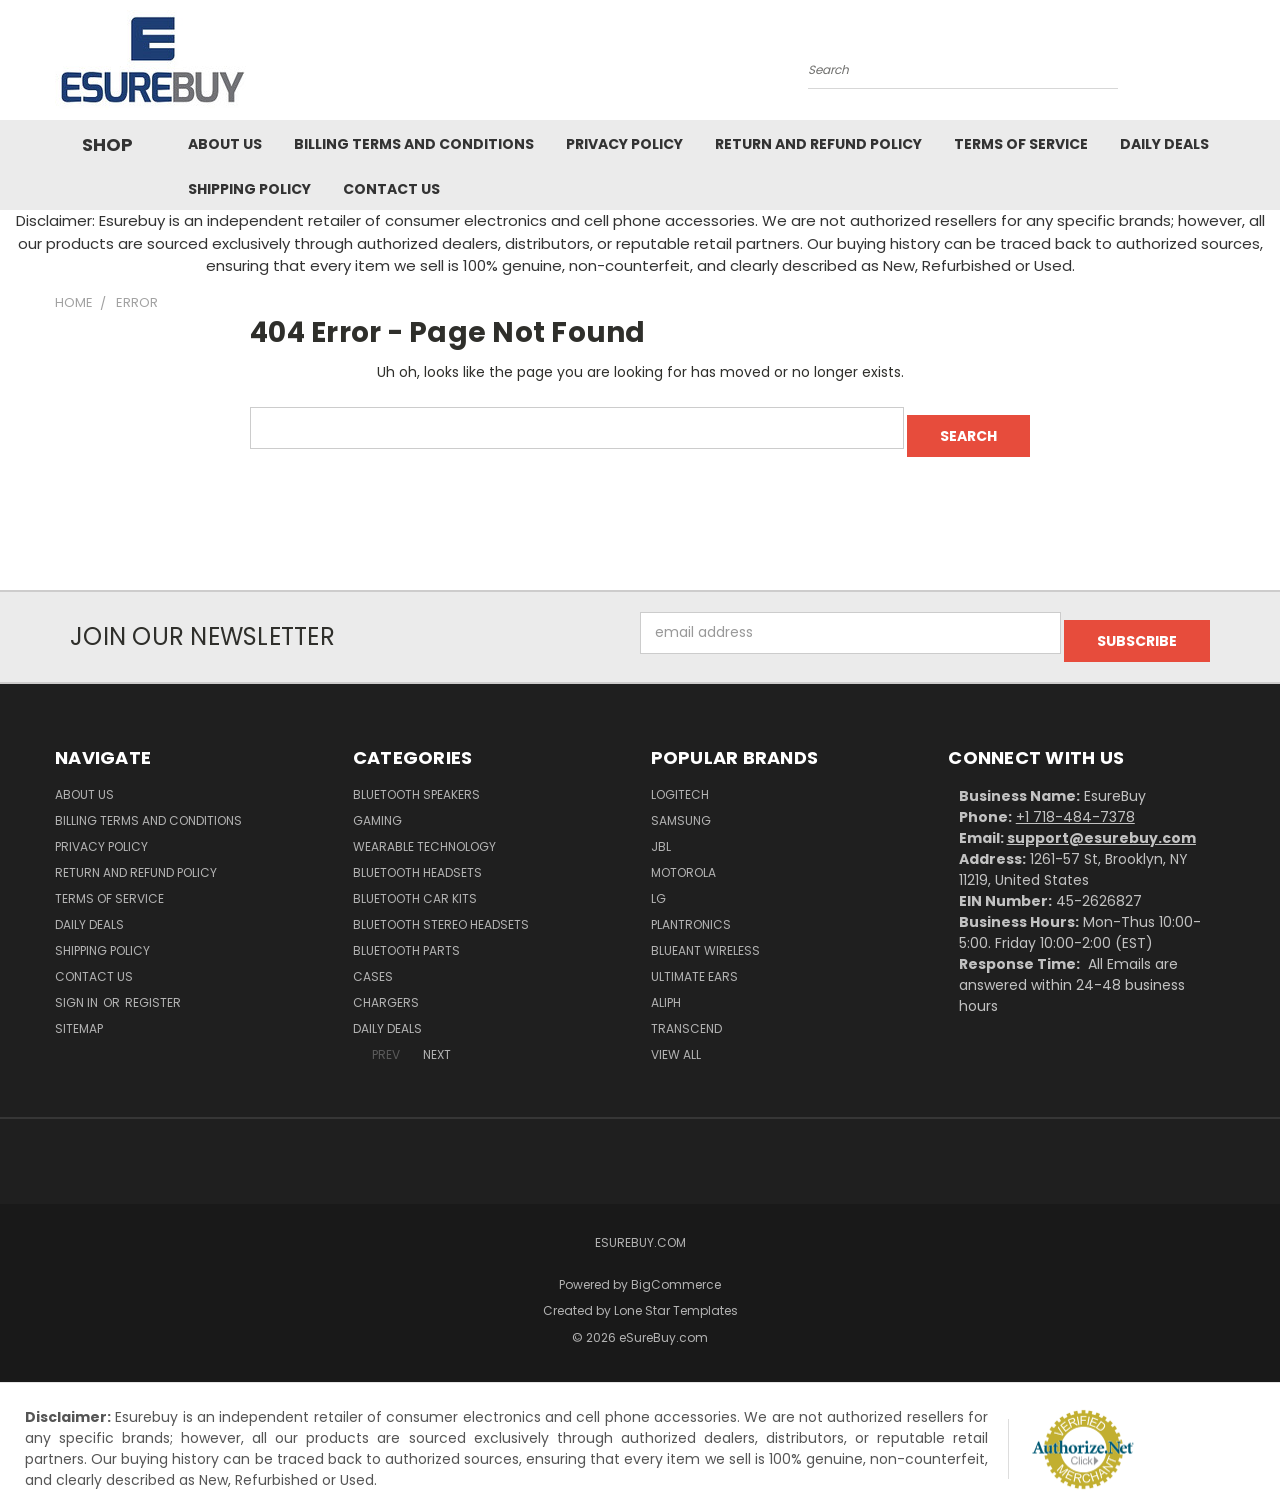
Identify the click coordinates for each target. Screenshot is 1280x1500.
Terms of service (1021, 144)
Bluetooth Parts (406, 934)
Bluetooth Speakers (416, 778)
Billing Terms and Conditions (414, 144)
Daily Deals (1164, 144)
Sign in (78, 986)
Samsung (681, 804)
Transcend (686, 1012)
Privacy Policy (624, 144)
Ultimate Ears (694, 960)
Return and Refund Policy (818, 144)
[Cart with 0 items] (1220, 65)
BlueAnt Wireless (705, 934)
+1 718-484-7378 (1075, 801)
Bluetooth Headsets (417, 856)
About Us (225, 144)
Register (153, 986)
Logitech (680, 778)
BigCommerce (676, 1268)
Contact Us (391, 189)
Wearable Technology (424, 830)
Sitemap (79, 1012)
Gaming (377, 804)
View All (676, 1038)
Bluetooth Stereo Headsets (441, 908)
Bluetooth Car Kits (415, 882)
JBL (661, 830)
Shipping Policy (249, 189)
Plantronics (691, 908)
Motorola (683, 856)
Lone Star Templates (676, 1294)
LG (658, 882)
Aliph (666, 986)
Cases (373, 960)
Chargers (386, 986)
